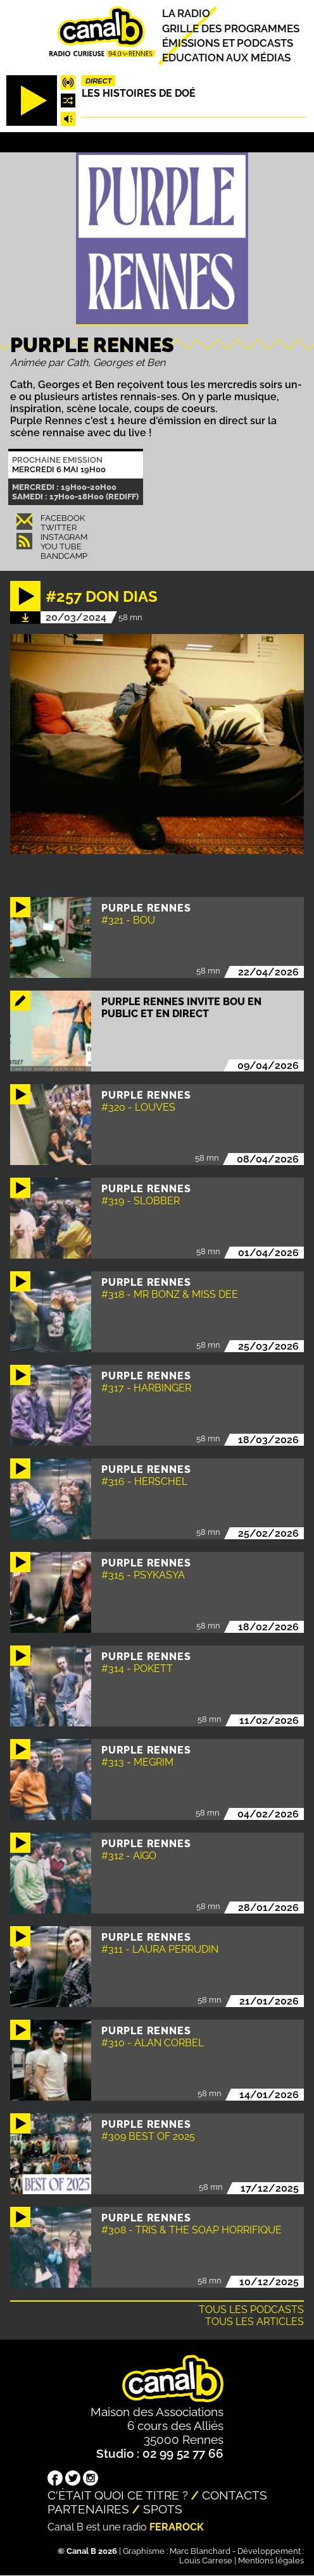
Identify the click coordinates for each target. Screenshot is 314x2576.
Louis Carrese (205, 2560)
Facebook (63, 518)
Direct (98, 81)
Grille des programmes (230, 28)
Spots (162, 2509)
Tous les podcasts (251, 2310)
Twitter (59, 527)
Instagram (64, 537)
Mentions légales (271, 2560)
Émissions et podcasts (227, 43)
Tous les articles (254, 2322)
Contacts (234, 2495)
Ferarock (176, 2527)
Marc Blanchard (200, 2551)
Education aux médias (226, 58)
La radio (186, 14)
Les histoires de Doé (139, 93)
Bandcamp (64, 556)
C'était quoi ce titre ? (117, 2495)
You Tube (61, 546)
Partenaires (88, 2509)
